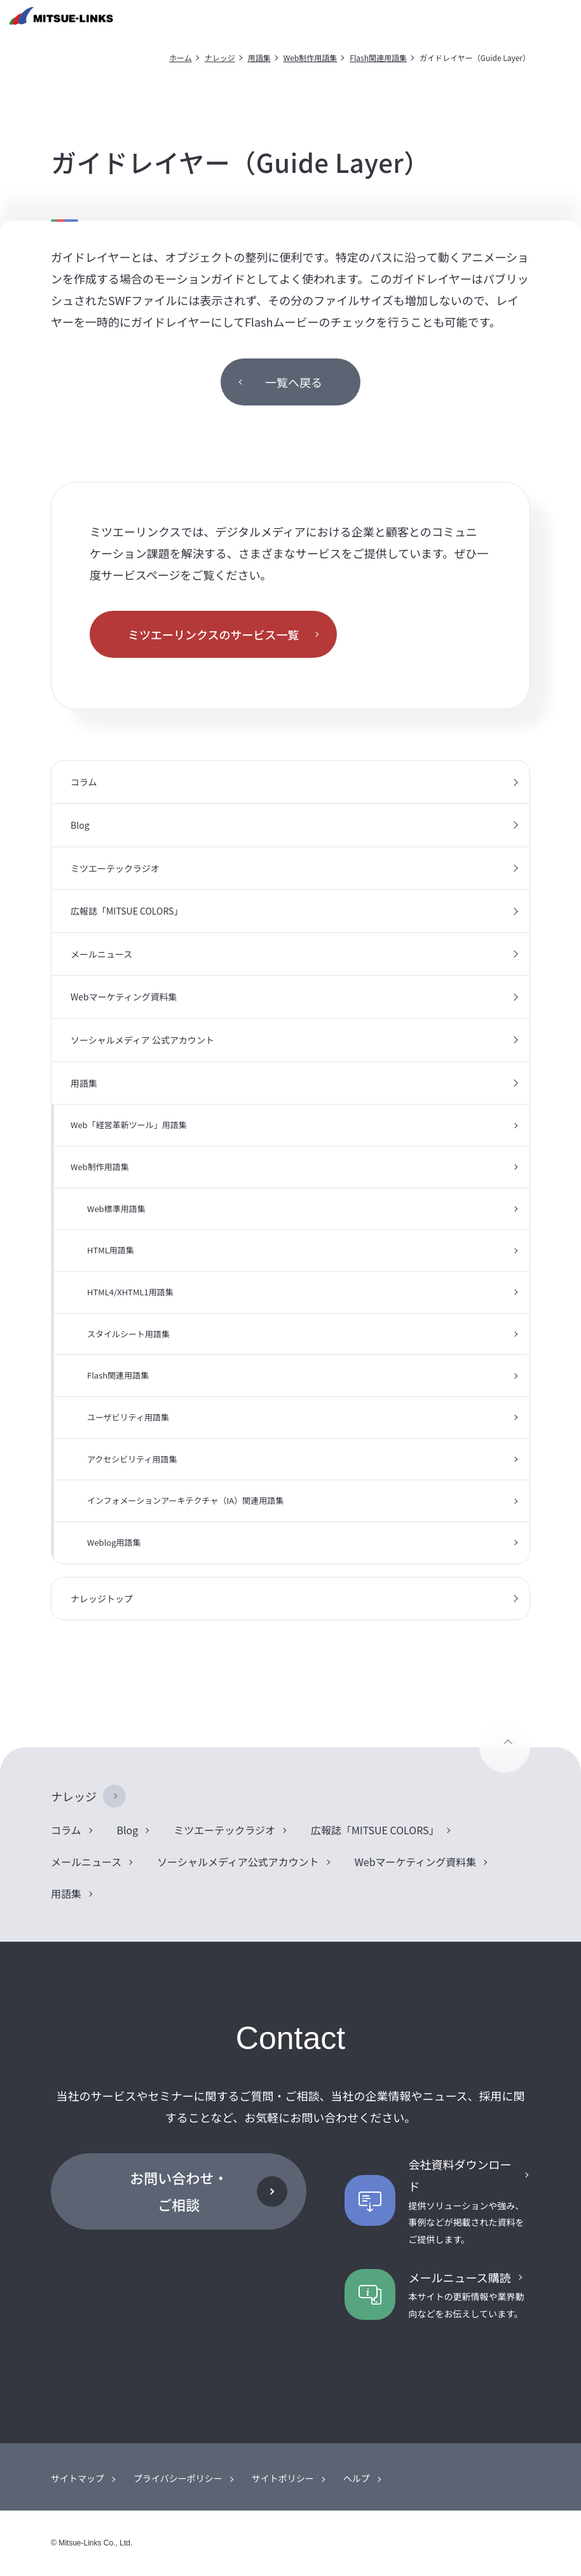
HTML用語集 (110, 1250)
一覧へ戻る (293, 382)
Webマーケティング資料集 (124, 996)
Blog (80, 825)
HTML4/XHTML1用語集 (130, 1292)
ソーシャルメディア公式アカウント (238, 1861)
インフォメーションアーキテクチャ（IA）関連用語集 (185, 1500)
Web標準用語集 (116, 1209)
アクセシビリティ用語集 (132, 1459)
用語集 (259, 57)
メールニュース (101, 954)
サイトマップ (77, 2478)
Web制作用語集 (311, 57)
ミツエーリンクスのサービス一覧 (213, 634)
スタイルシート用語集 (128, 1334)
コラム (84, 781)
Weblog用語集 (114, 1542)
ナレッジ (220, 57)
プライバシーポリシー (177, 2478)
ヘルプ (356, 2478)
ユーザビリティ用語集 (128, 1417)
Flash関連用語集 (378, 57)
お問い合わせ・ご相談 (179, 2190)
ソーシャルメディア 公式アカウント (142, 1039)
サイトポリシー (283, 2478)
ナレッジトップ (102, 1598)
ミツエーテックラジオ (115, 868)
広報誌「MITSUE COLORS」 (126, 910)
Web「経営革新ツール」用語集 (129, 1125)
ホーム (180, 57)
